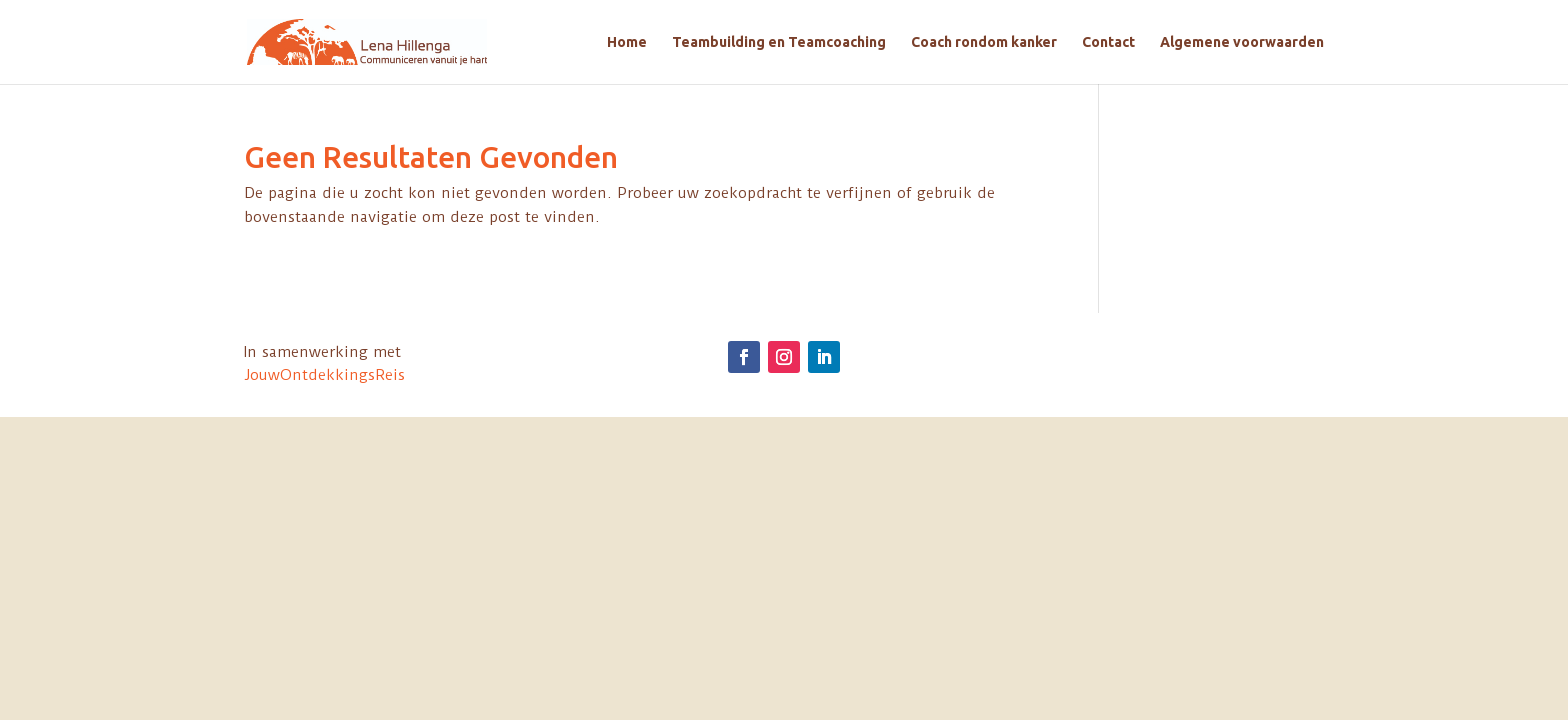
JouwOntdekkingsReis (324, 375)
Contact (1108, 42)
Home (627, 42)
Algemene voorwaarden (1242, 42)
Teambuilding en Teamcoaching (779, 42)
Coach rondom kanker (984, 42)
